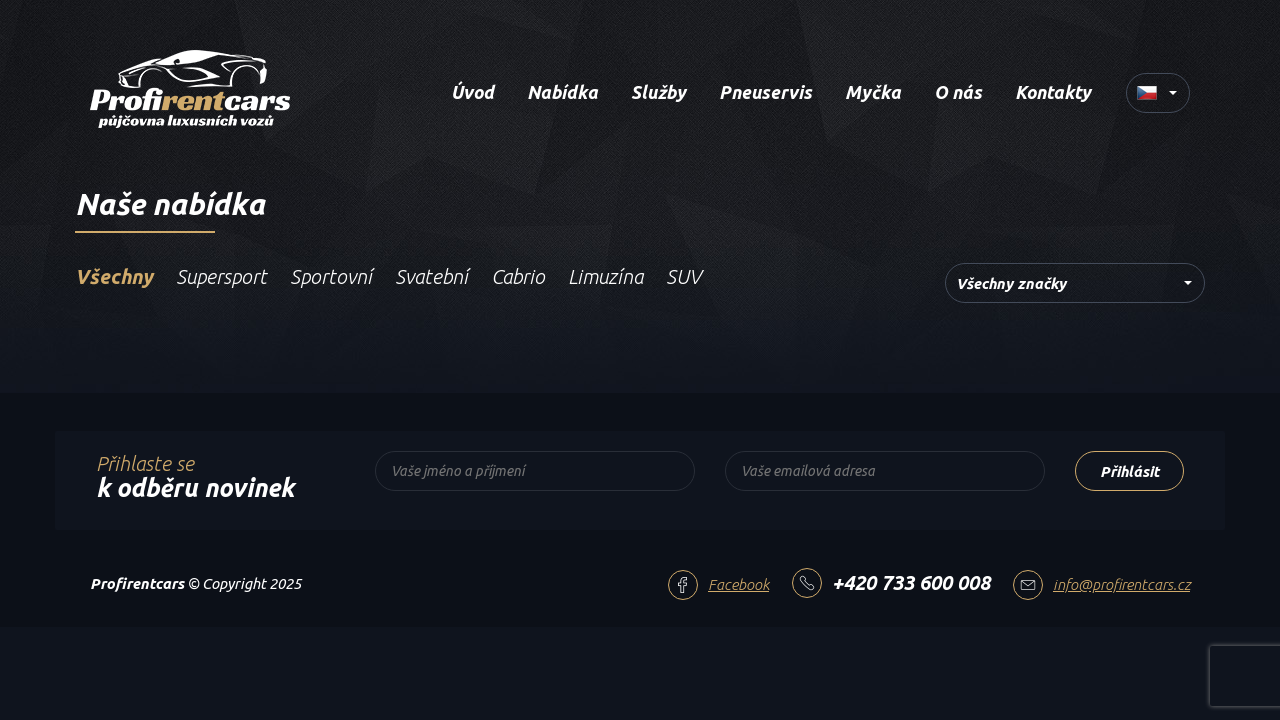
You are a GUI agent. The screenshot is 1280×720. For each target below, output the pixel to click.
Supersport (221, 276)
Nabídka (562, 92)
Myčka (873, 92)
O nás (958, 92)
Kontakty (1053, 92)
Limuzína (605, 276)
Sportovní (331, 276)
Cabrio (518, 276)
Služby (658, 92)
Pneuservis (765, 92)
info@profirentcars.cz (1121, 584)
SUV (683, 276)
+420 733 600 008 (911, 582)
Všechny (114, 276)
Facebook (738, 584)
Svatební (431, 276)
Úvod (472, 92)
